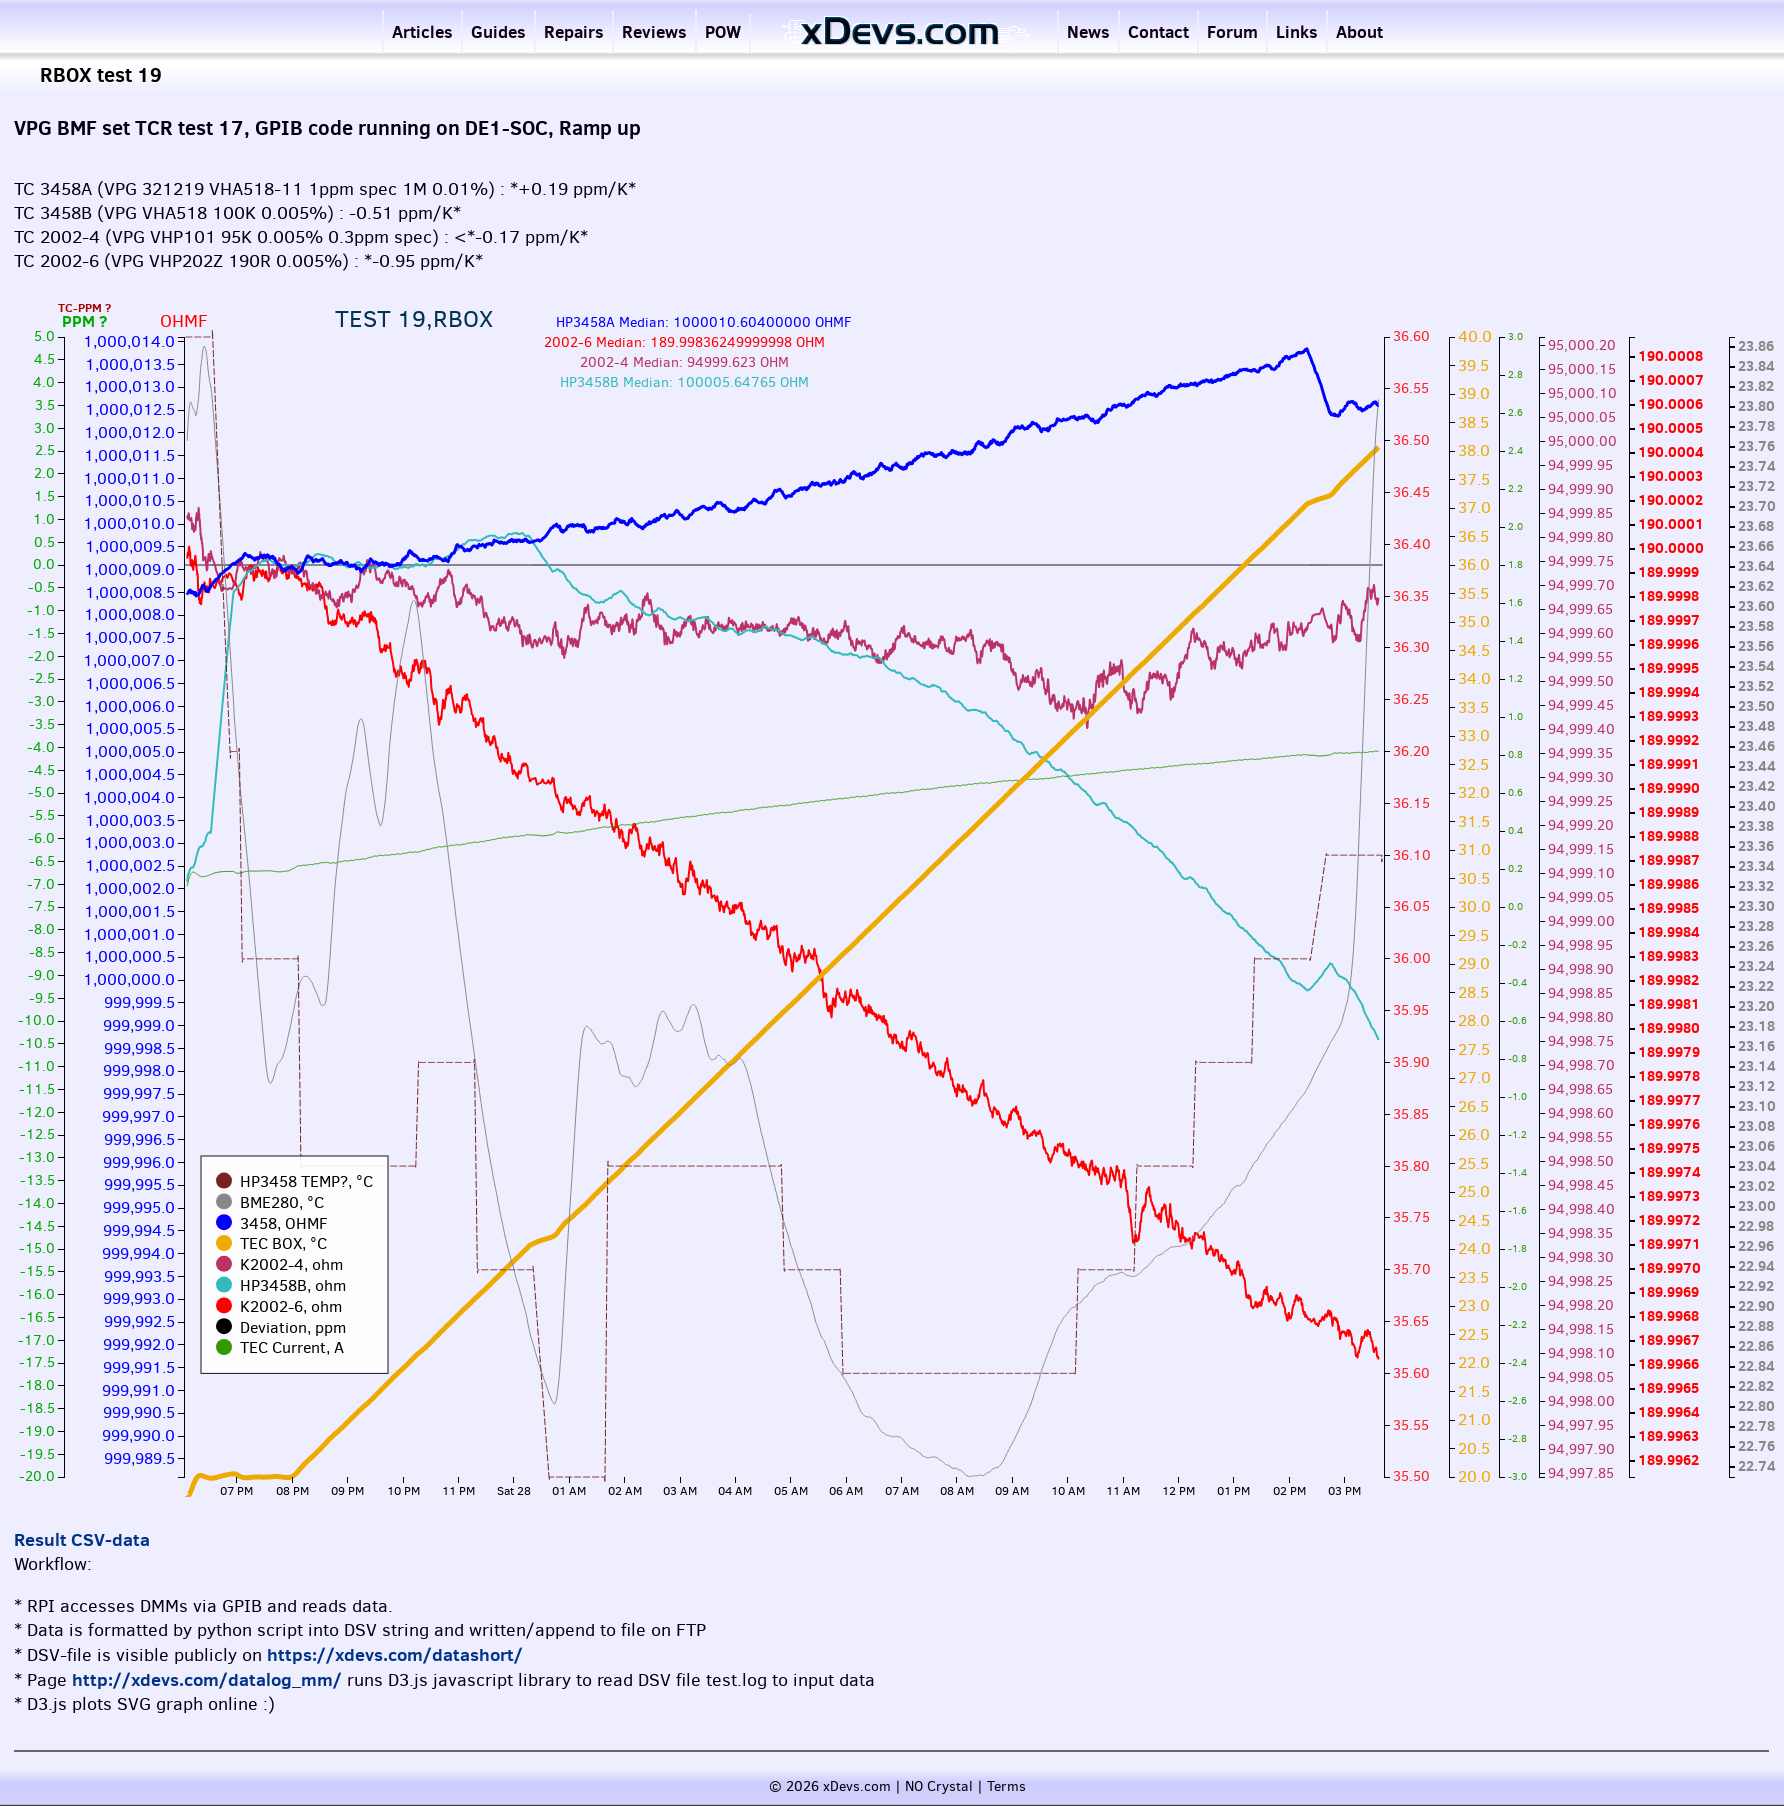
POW (723, 31)
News (1088, 31)
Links (1297, 31)
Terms (1006, 1786)
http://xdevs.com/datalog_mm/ (207, 1679)
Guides (498, 31)
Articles (422, 31)
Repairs (574, 31)
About (1359, 31)
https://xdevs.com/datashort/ (395, 1654)
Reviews (654, 31)
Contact (1158, 31)
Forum (1232, 31)
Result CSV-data (82, 1539)
